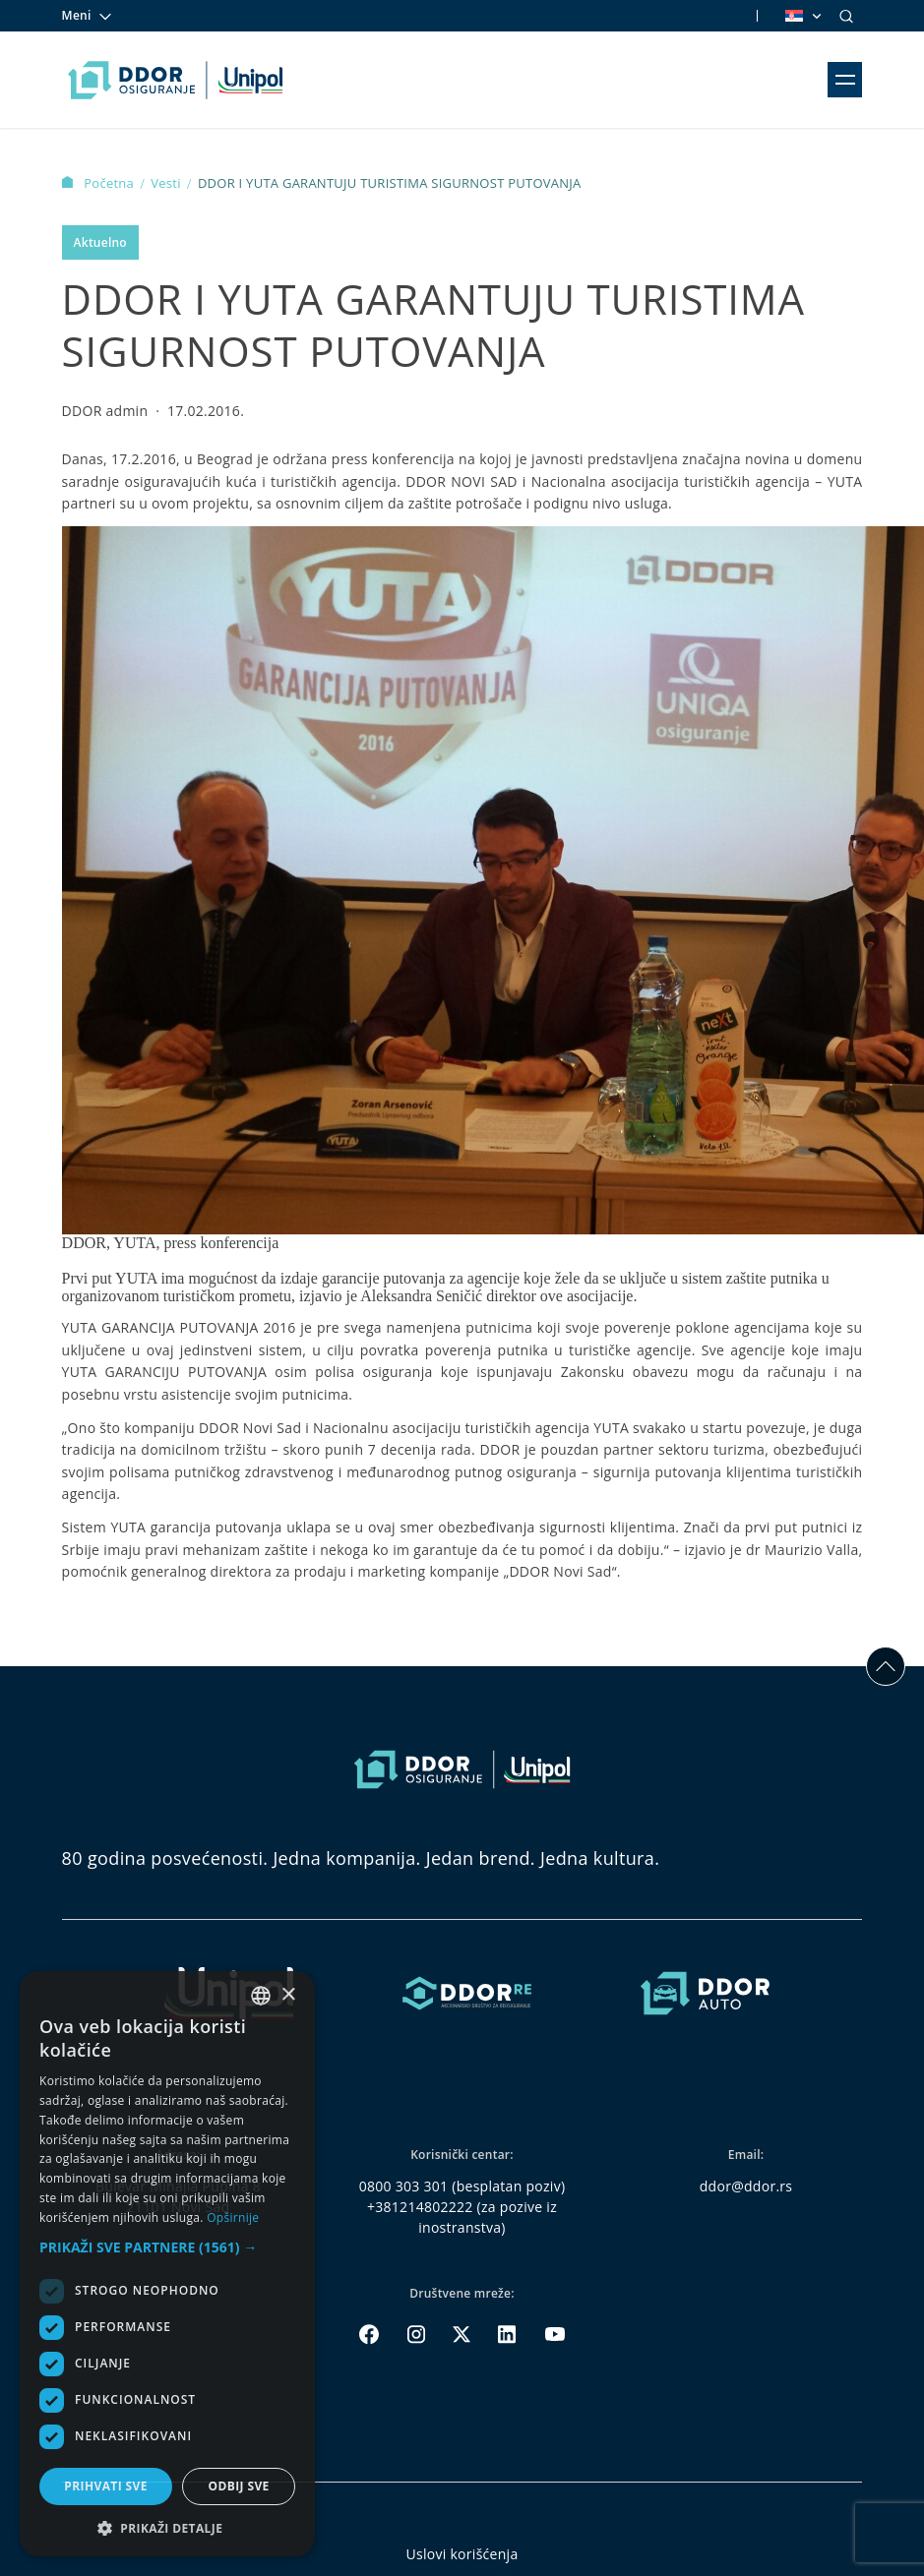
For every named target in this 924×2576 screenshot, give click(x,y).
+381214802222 (420, 2206)
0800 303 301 (404, 2186)
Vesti (167, 183)
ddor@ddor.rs (746, 2186)
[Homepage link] (175, 79)
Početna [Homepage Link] (100, 183)
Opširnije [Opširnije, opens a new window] (233, 2217)
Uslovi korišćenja (462, 2554)
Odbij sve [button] (238, 2486)
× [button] (287, 1995)
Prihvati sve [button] (106, 2486)
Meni (87, 16)
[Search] (846, 16)
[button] (167, 2247)
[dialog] (167, 2263)
